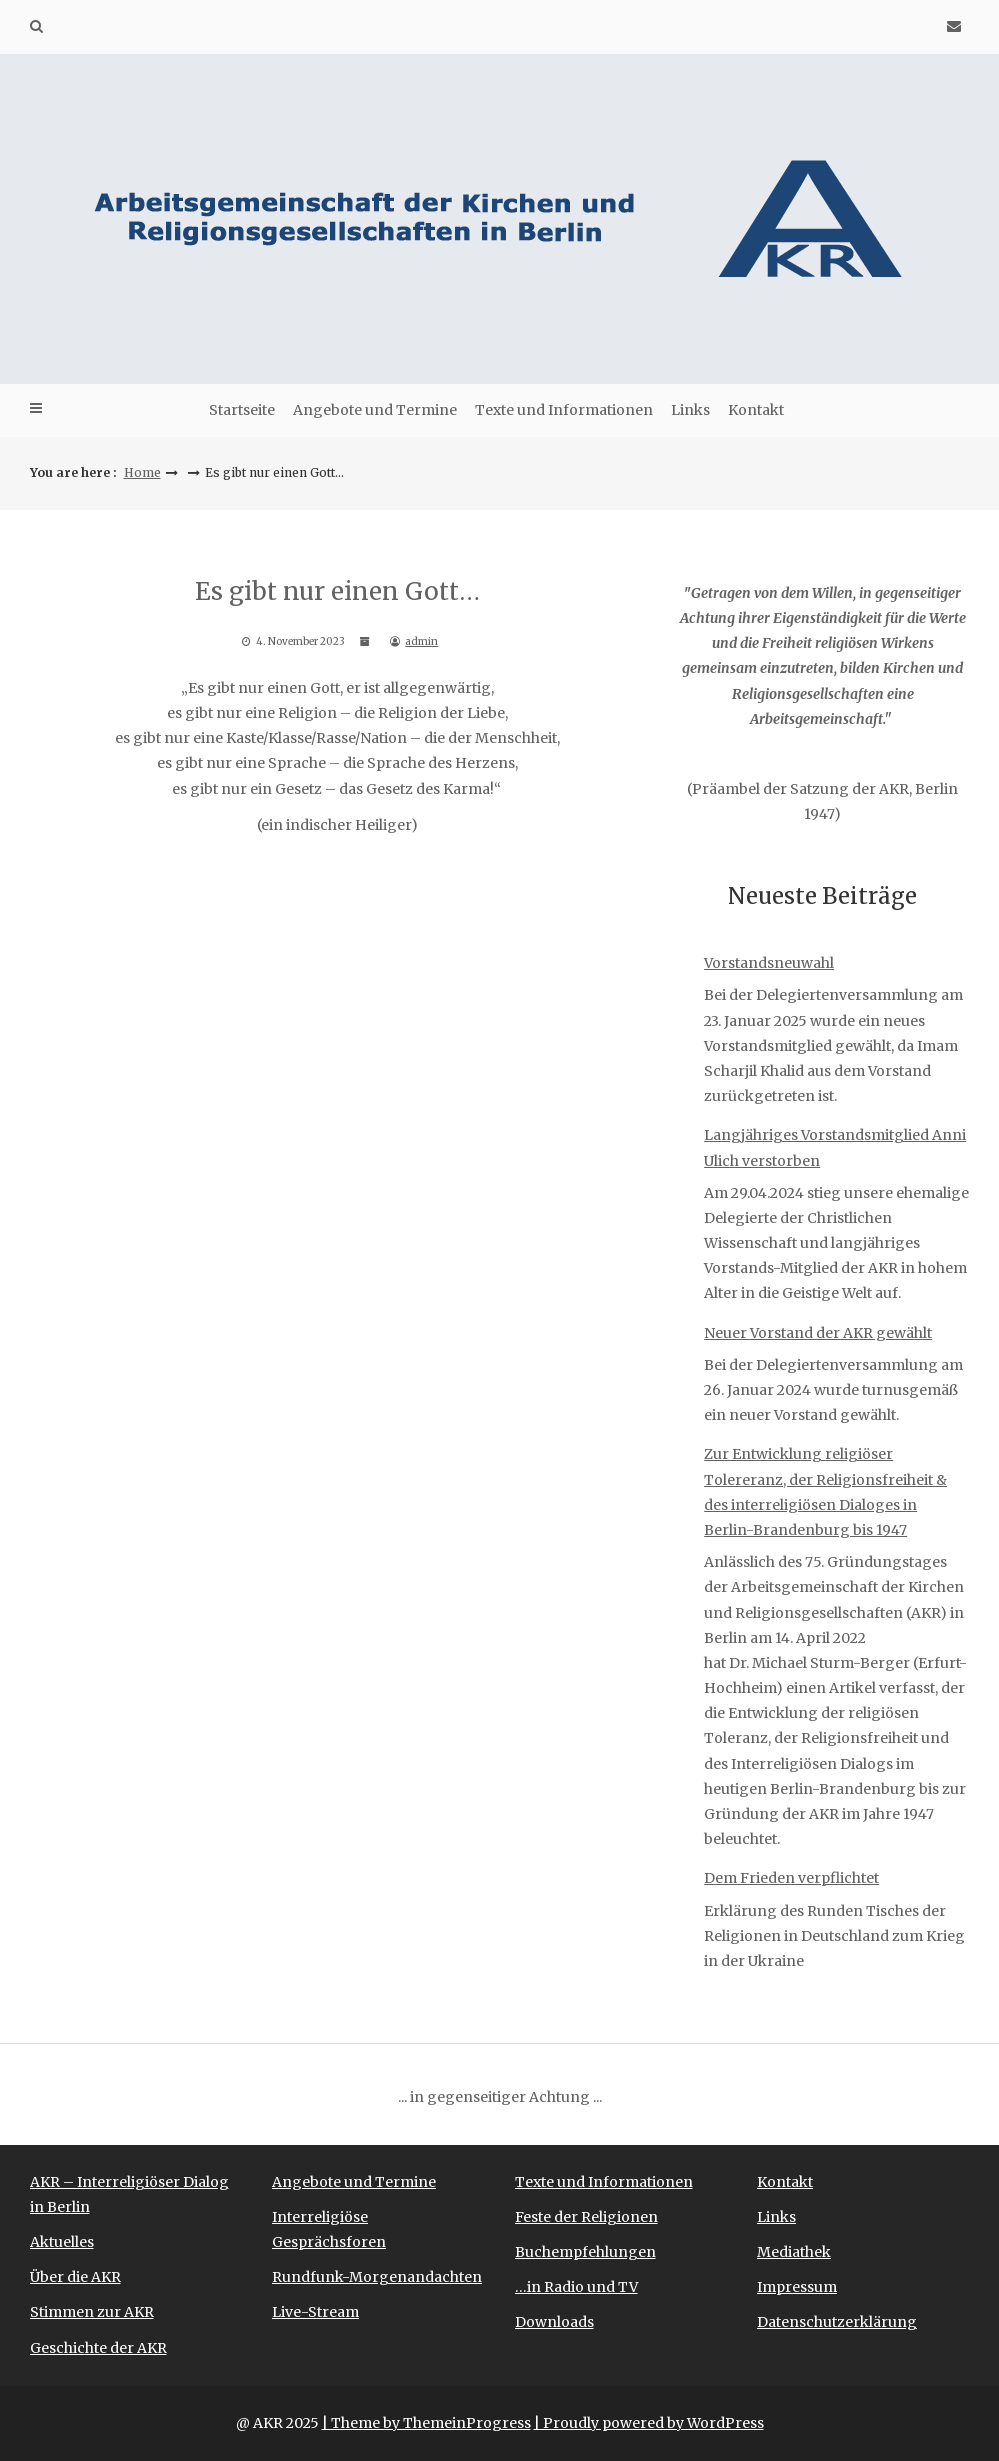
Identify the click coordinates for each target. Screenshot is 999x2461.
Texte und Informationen (564, 410)
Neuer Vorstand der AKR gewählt (818, 1333)
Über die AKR (75, 2277)
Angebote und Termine (375, 410)
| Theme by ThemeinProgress (426, 2423)
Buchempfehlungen (585, 2252)
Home (142, 472)
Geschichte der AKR (98, 2348)
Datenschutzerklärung (837, 2322)
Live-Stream (315, 2312)
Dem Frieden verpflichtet (791, 1878)
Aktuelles (62, 2242)
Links (690, 410)
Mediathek (794, 2252)
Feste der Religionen (586, 2217)
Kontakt (756, 410)
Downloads (554, 2322)
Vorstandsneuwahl (769, 963)
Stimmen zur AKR (92, 2312)
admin (421, 641)
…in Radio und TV (576, 2287)
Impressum (797, 2287)
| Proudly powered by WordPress (649, 2423)
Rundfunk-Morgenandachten (377, 2277)
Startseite (242, 410)
